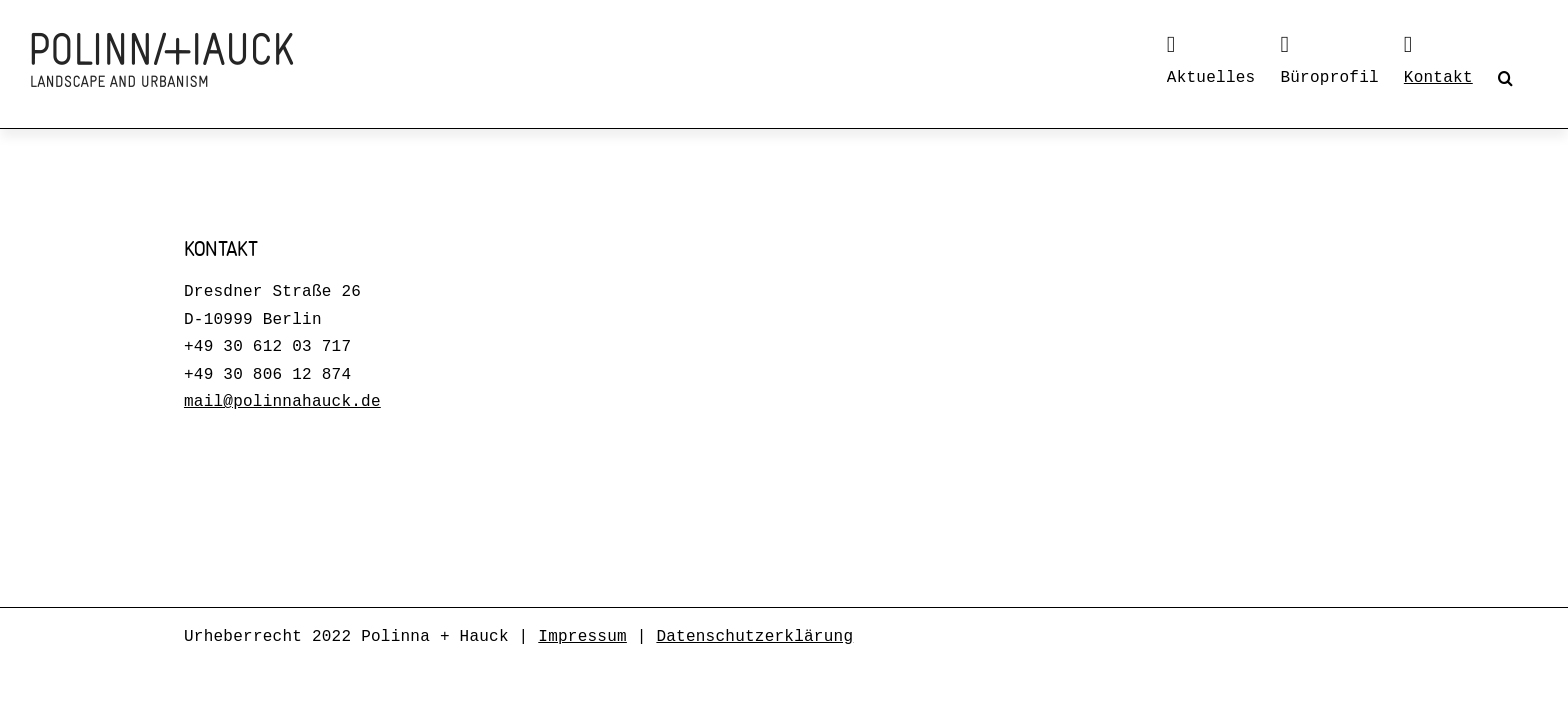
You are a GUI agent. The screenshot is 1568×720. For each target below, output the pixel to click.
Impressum (582, 637)
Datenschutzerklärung (754, 637)
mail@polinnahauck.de (282, 402)
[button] (1530, 78)
